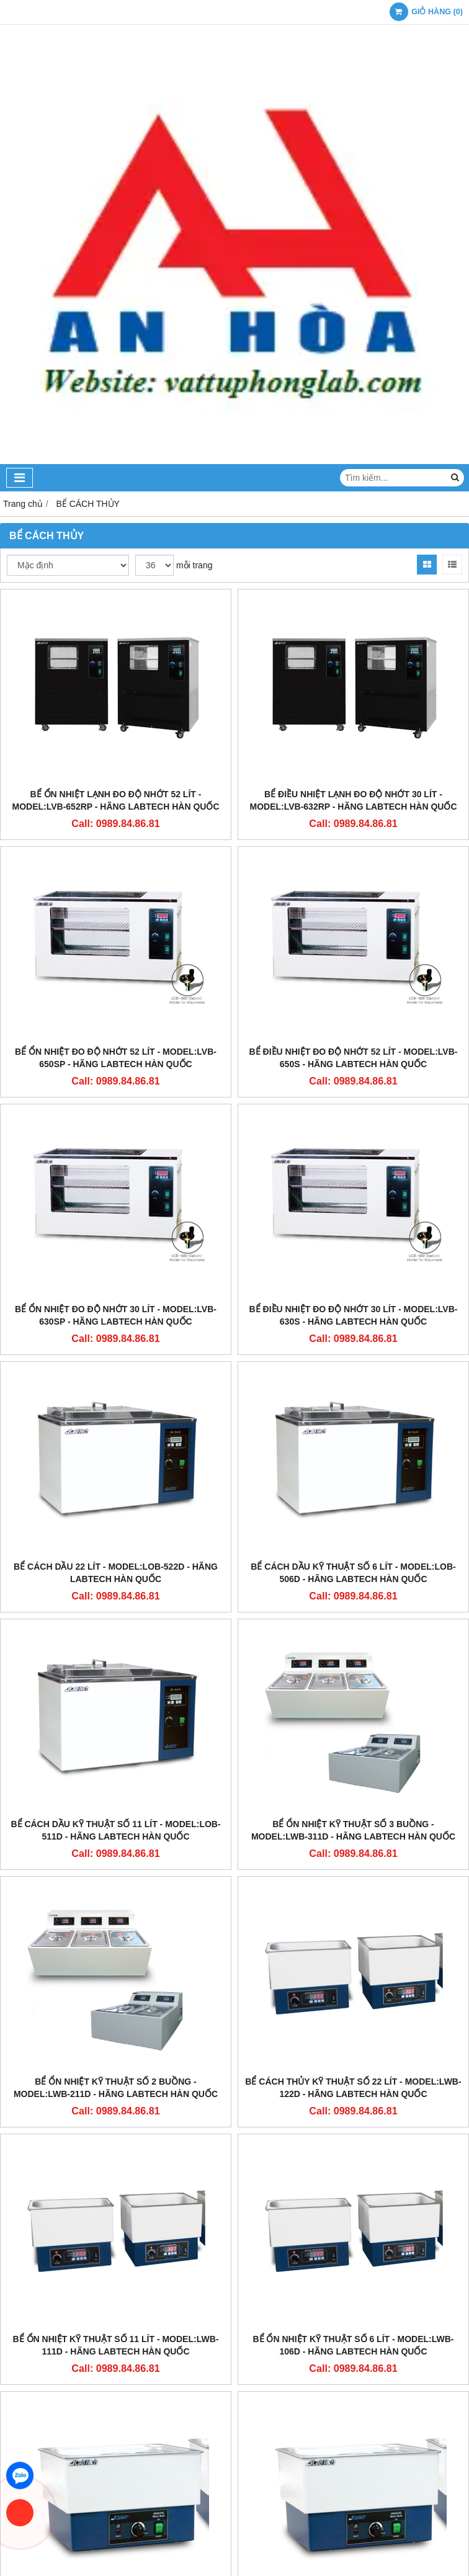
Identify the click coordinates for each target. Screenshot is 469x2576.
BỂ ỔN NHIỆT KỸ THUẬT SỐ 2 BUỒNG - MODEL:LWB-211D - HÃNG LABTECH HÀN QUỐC (116, 2088)
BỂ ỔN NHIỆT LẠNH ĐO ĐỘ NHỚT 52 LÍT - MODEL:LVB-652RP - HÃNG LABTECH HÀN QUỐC (115, 800)
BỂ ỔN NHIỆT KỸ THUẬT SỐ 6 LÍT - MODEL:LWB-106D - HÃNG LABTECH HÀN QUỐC (352, 2345)
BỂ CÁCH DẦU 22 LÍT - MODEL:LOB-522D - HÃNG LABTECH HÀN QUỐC (116, 1573)
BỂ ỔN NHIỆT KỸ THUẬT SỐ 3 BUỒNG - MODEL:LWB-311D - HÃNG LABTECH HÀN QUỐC (353, 1830)
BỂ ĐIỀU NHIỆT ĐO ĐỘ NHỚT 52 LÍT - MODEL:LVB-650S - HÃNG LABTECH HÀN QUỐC (353, 1058)
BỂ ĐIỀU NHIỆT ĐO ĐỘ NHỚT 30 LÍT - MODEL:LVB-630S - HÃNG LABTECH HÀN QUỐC (353, 1315)
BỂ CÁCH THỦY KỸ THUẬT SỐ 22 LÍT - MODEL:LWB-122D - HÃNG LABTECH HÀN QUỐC (353, 2088)
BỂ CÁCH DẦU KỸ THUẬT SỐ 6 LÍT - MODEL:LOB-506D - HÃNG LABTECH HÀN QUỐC (353, 1573)
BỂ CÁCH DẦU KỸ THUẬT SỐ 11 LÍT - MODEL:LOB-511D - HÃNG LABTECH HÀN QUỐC (115, 1830)
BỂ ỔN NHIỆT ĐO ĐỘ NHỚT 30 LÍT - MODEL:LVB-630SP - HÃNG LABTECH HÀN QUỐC (116, 1315)
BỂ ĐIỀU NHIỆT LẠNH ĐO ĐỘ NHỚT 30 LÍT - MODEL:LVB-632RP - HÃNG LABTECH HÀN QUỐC (353, 800)
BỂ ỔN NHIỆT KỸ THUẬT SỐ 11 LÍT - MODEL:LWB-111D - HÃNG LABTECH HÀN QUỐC (116, 2345)
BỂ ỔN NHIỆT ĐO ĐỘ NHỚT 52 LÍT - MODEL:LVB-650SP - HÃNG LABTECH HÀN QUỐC (116, 1058)
